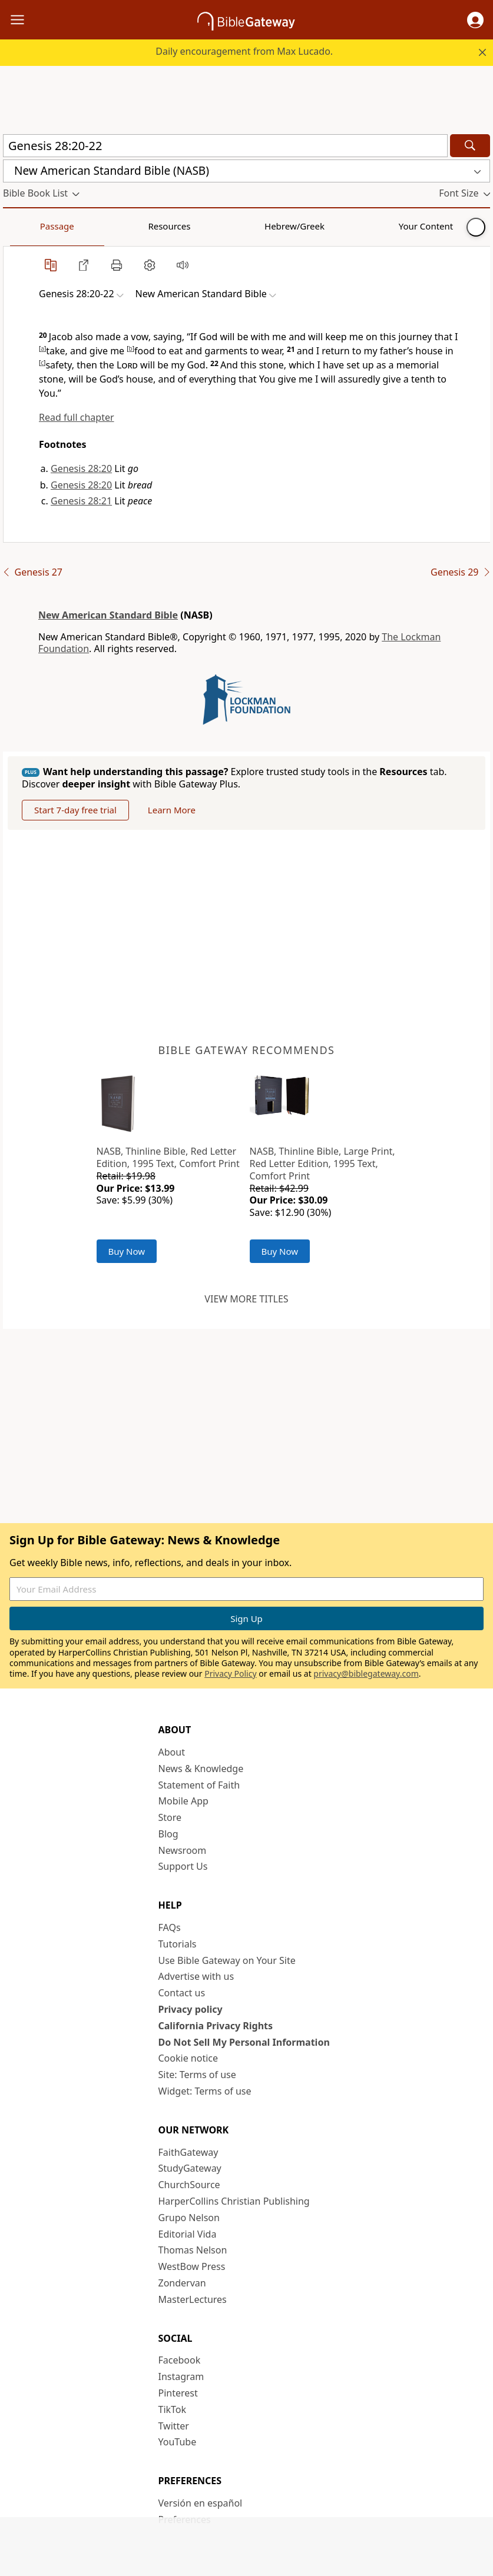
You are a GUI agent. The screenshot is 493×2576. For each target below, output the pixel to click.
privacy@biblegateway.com (365, 1673)
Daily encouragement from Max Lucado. (244, 51)
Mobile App (183, 1800)
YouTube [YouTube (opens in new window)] (177, 2441)
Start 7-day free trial (75, 810)
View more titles (246, 1298)
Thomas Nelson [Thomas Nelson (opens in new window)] (192, 2249)
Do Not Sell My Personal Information (244, 2042)
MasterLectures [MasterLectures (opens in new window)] (192, 2299)
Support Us (183, 1866)
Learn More (172, 810)
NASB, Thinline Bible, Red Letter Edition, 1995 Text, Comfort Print (168, 1157)
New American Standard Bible (108, 615)
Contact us (182, 1992)
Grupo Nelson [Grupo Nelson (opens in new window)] (189, 2217)
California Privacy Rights (215, 2025)
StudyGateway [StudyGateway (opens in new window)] (189, 2168)
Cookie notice (188, 2058)
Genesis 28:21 (81, 500)
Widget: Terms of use (205, 2091)
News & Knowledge (201, 1768)
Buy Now (126, 1251)
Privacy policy (190, 2009)
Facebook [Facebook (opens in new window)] (179, 2360)
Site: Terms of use (197, 2074)
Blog (168, 1833)
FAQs (169, 1927)
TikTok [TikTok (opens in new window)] (172, 2409)
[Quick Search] (225, 145)
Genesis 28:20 (81, 468)
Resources (86, 226)
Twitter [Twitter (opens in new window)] (173, 2425)
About (171, 1752)
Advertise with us (196, 1976)
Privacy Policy (230, 1673)
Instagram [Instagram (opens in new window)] (181, 2376)
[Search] (470, 145)
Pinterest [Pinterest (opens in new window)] (178, 2392)
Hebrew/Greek (157, 226)
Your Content (233, 226)
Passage (29, 226)
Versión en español (200, 2503)
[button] (475, 20)
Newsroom (182, 1850)
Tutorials (177, 1943)
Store (170, 1817)
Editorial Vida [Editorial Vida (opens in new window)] (187, 2234)
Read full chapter (76, 417)
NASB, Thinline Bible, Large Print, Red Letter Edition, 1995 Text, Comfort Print (322, 1163)
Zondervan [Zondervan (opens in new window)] (182, 2282)
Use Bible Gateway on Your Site (227, 1960)
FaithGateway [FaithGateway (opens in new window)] (188, 2152)
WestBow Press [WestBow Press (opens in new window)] (192, 2266)
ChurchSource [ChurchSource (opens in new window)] (189, 2184)
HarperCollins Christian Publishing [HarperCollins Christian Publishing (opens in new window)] (234, 2201)
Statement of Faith (199, 1785)
